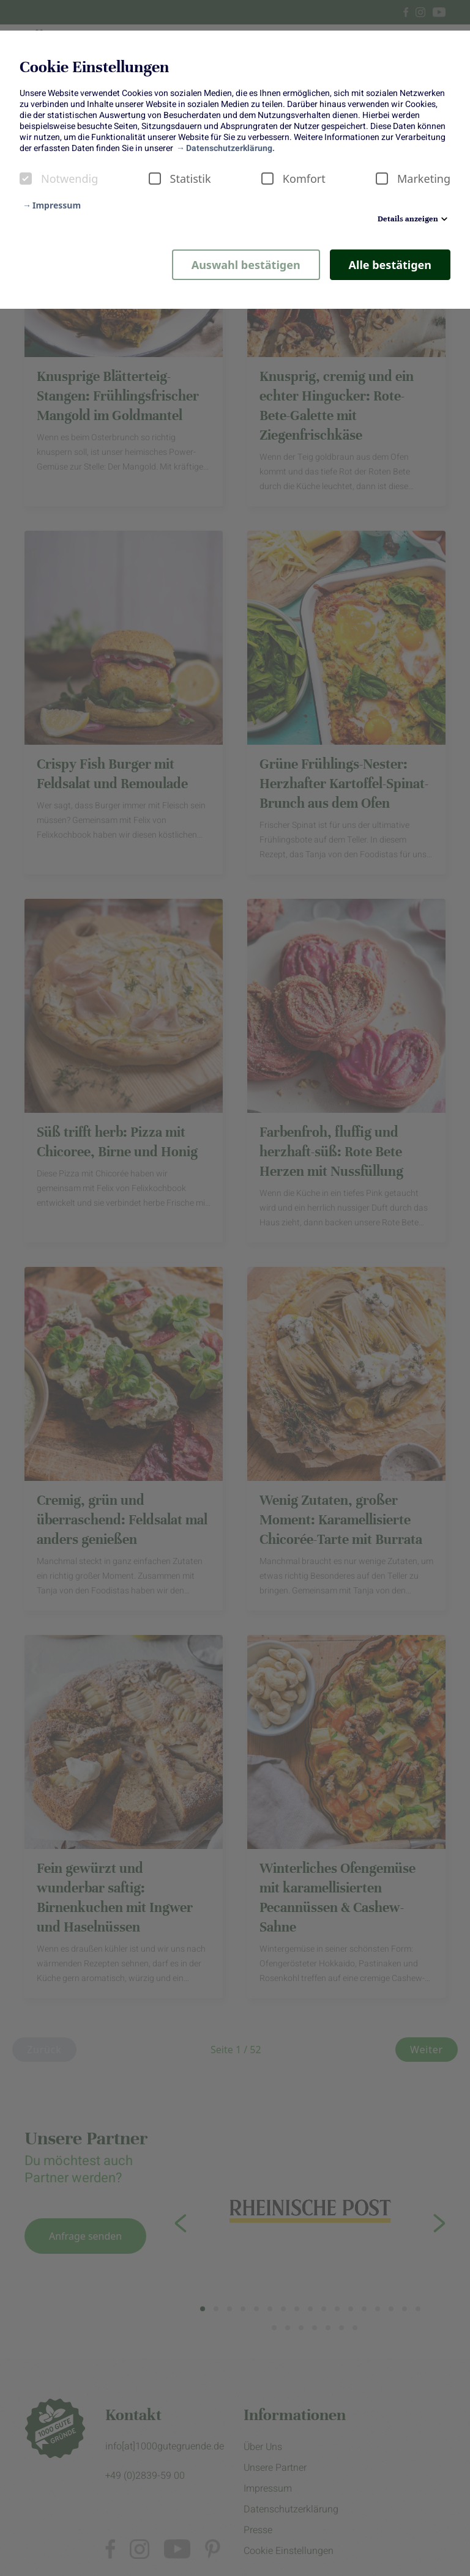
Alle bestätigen (390, 264)
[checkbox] (26, 178)
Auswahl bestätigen (246, 264)
